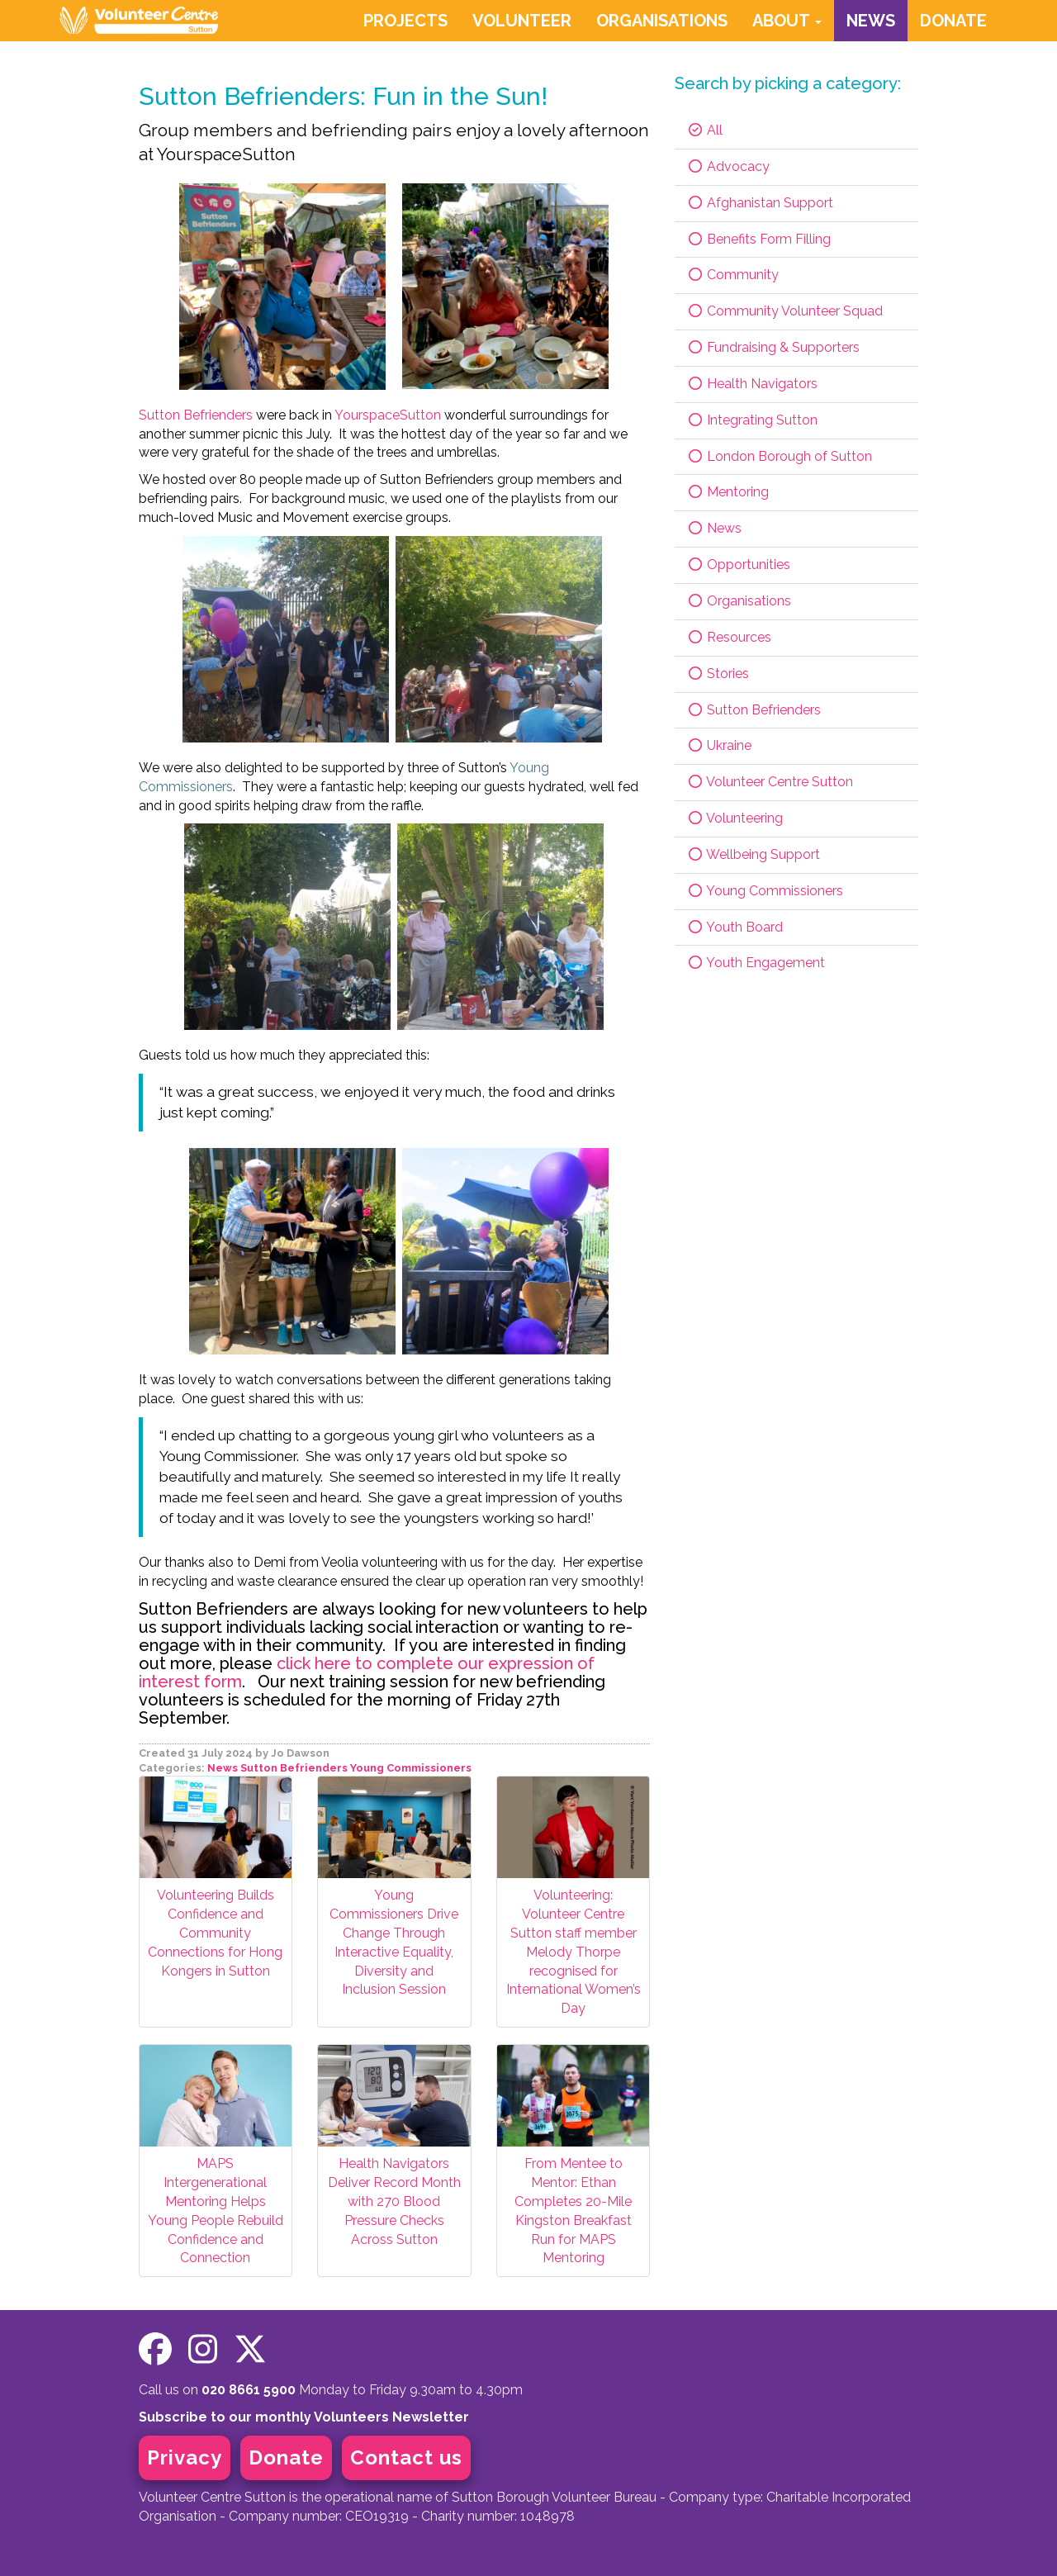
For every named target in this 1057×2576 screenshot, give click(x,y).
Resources (729, 637)
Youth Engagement (756, 962)
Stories (718, 673)
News (222, 1768)
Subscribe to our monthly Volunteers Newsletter (304, 2417)
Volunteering (735, 818)
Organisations (739, 601)
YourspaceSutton (387, 415)
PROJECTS (405, 21)
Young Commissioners (411, 1768)
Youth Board (735, 927)
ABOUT (787, 21)
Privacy (184, 2457)
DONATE (953, 21)
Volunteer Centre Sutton (770, 782)
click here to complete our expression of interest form (367, 1672)
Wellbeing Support (753, 854)
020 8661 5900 (248, 2390)
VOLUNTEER (521, 21)
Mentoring (728, 492)
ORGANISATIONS (662, 21)
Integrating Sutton (752, 420)
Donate (286, 2457)
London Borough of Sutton (779, 456)
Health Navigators (752, 383)
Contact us (406, 2457)
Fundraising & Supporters (773, 347)
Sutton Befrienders (196, 415)
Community (733, 274)
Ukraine (719, 745)
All (705, 130)
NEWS (870, 21)
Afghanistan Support (760, 203)
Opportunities (738, 564)
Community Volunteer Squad (785, 311)
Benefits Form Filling (759, 239)
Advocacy (728, 166)
